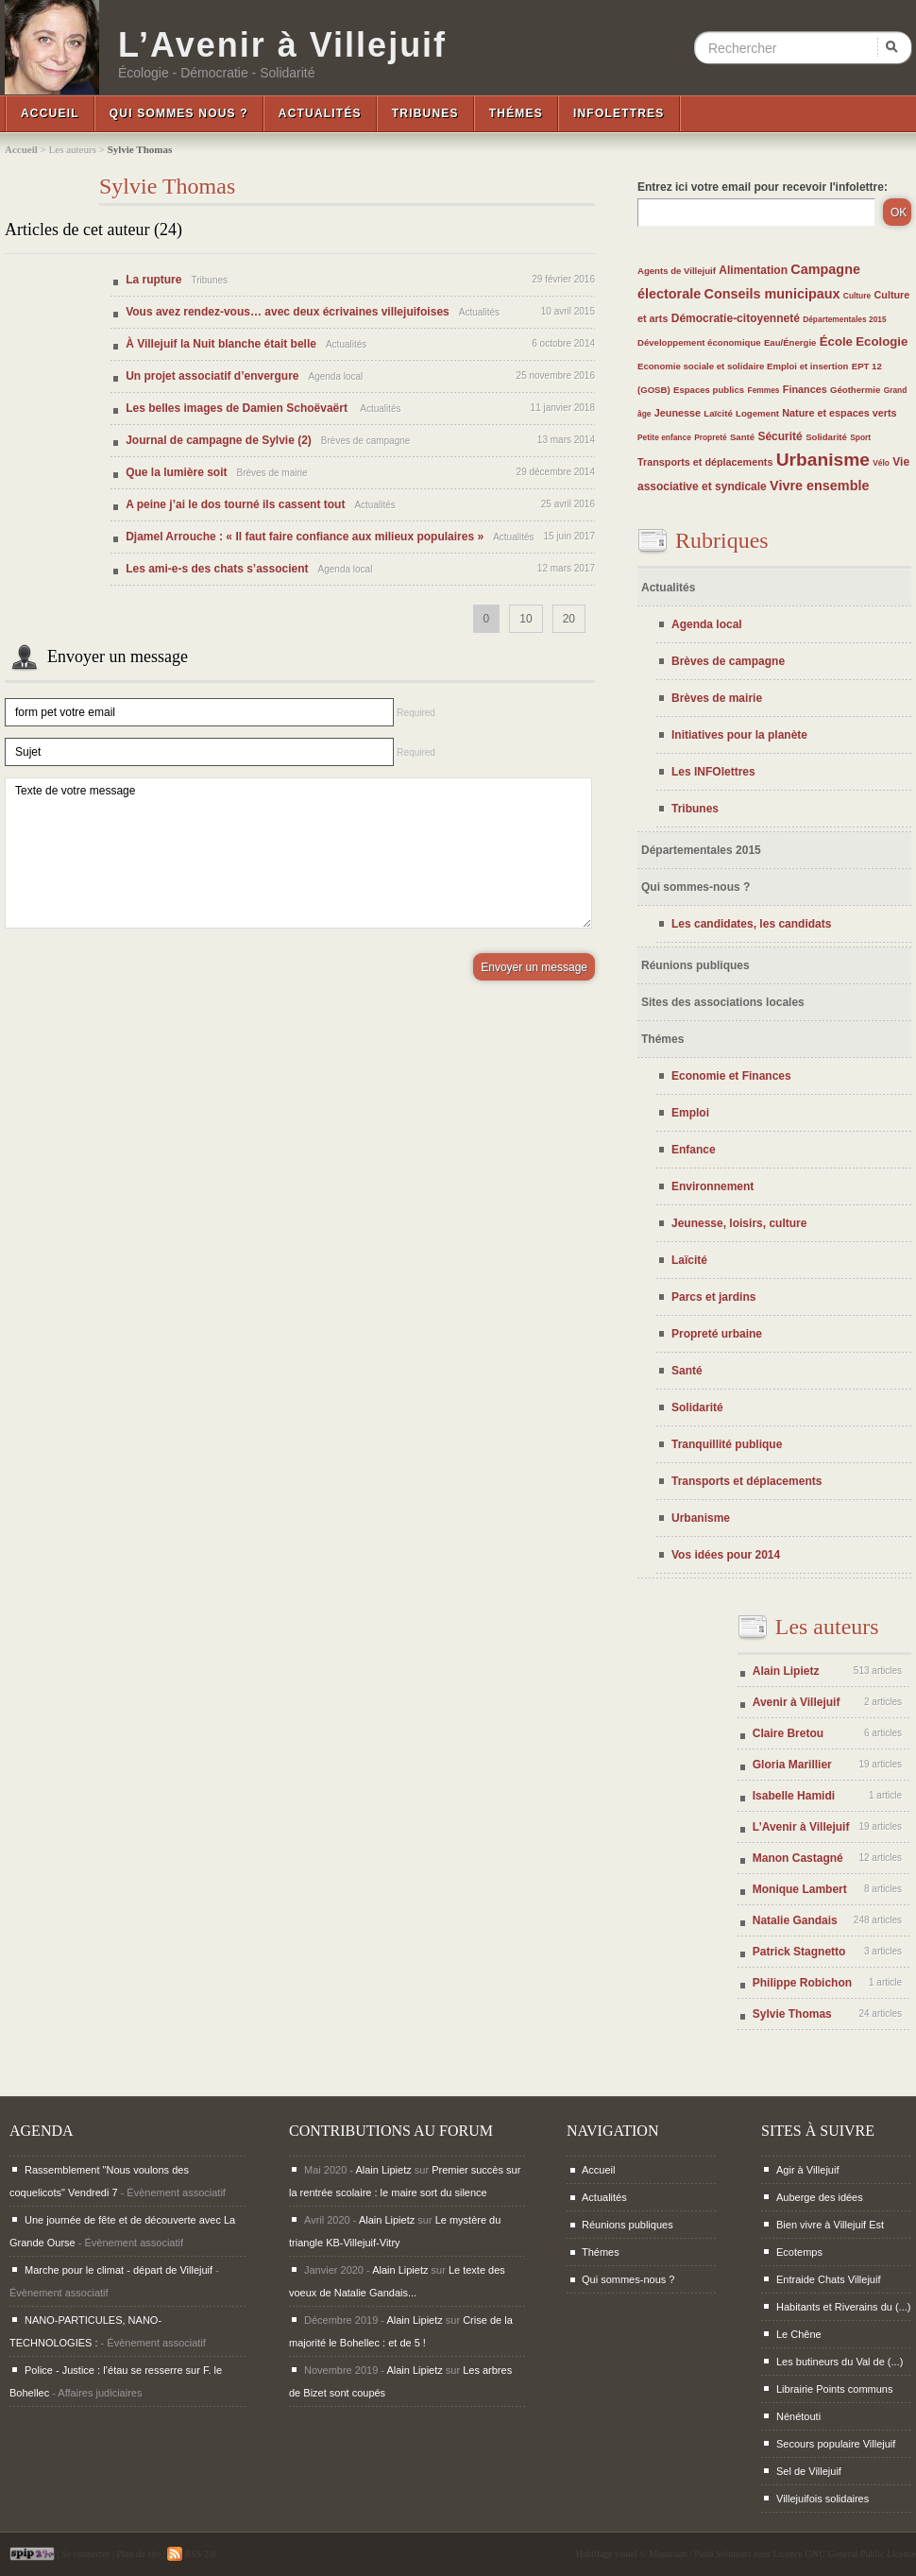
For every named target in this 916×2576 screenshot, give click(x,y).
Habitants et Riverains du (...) (843, 2306)
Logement (757, 413)
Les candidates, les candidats (751, 923)
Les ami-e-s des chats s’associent (217, 568)
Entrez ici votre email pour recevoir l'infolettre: (762, 187)
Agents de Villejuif (676, 270)
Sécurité (779, 436)
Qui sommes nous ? (179, 113)
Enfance (693, 1149)
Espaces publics (708, 389)
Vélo (881, 463)
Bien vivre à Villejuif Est (830, 2224)
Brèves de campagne (728, 661)
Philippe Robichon (802, 1982)
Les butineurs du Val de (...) (839, 2361)
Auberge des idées (819, 2197)
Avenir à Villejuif (796, 1702)
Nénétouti (798, 2416)
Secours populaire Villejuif (835, 2443)
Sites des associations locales (723, 1002)
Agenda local (706, 624)
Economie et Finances (731, 1076)
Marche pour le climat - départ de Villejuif (118, 2270)
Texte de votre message (298, 853)
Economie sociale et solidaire (702, 366)
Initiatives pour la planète (739, 735)
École (836, 341)
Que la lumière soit (176, 472)
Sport (860, 437)
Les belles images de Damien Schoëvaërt (238, 408)
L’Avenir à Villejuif (282, 45)
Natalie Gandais (795, 1920)
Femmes (764, 390)
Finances (805, 389)
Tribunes (425, 113)
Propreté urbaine (716, 1333)
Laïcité (718, 413)
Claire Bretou (788, 1733)
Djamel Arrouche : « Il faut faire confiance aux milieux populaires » (304, 536)
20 (569, 618)
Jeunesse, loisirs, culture (738, 1223)
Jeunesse (677, 412)
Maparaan (668, 2554)
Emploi (690, 1112)
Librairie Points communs (834, 2389)
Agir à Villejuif (807, 2169)
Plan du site (138, 2554)
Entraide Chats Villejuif (828, 2279)
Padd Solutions (722, 2554)
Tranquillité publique (726, 1444)
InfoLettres (619, 113)
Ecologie (882, 341)
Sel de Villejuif (808, 2471)
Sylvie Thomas (792, 2014)
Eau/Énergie (790, 342)
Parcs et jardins (713, 1297)
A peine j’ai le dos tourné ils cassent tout (235, 504)
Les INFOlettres (713, 771)
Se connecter (85, 2554)
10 (525, 618)
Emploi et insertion (807, 366)
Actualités (320, 113)
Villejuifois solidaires (822, 2498)
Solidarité (826, 437)
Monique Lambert (800, 1889)
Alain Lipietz (786, 1671)
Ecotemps (799, 2252)
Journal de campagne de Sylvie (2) (219, 440)
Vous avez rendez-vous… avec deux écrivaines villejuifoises (288, 311)
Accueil (50, 113)
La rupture (153, 279)
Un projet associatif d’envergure (212, 376)
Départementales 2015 (844, 319)
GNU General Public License (861, 2554)
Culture (857, 295)
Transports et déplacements (704, 462)
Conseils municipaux (772, 293)
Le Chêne (799, 2334)
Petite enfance (664, 437)
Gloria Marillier (792, 1764)
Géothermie (855, 389)
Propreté (710, 437)
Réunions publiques (695, 965)
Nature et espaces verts (839, 412)
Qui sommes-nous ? (695, 887)
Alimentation (753, 270)
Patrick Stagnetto (799, 1951)
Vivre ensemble (819, 485)
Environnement (712, 1186)
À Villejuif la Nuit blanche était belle (221, 343)
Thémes (516, 113)
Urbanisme (823, 459)
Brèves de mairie (716, 698)
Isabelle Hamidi (794, 1795)
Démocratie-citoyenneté (735, 318)
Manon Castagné (798, 1858)
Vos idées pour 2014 (725, 1554)
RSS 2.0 (191, 2554)
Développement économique (699, 342)
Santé (742, 437)
